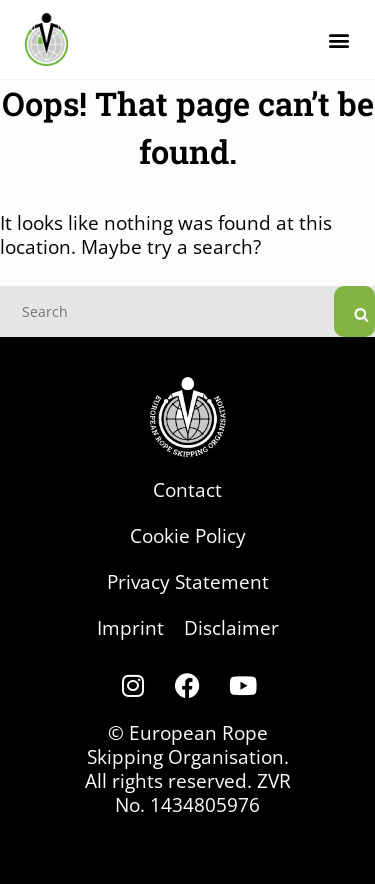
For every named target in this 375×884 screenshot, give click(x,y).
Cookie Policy (188, 535)
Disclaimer (231, 627)
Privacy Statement (188, 581)
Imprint (130, 627)
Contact (187, 489)
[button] (338, 39)
